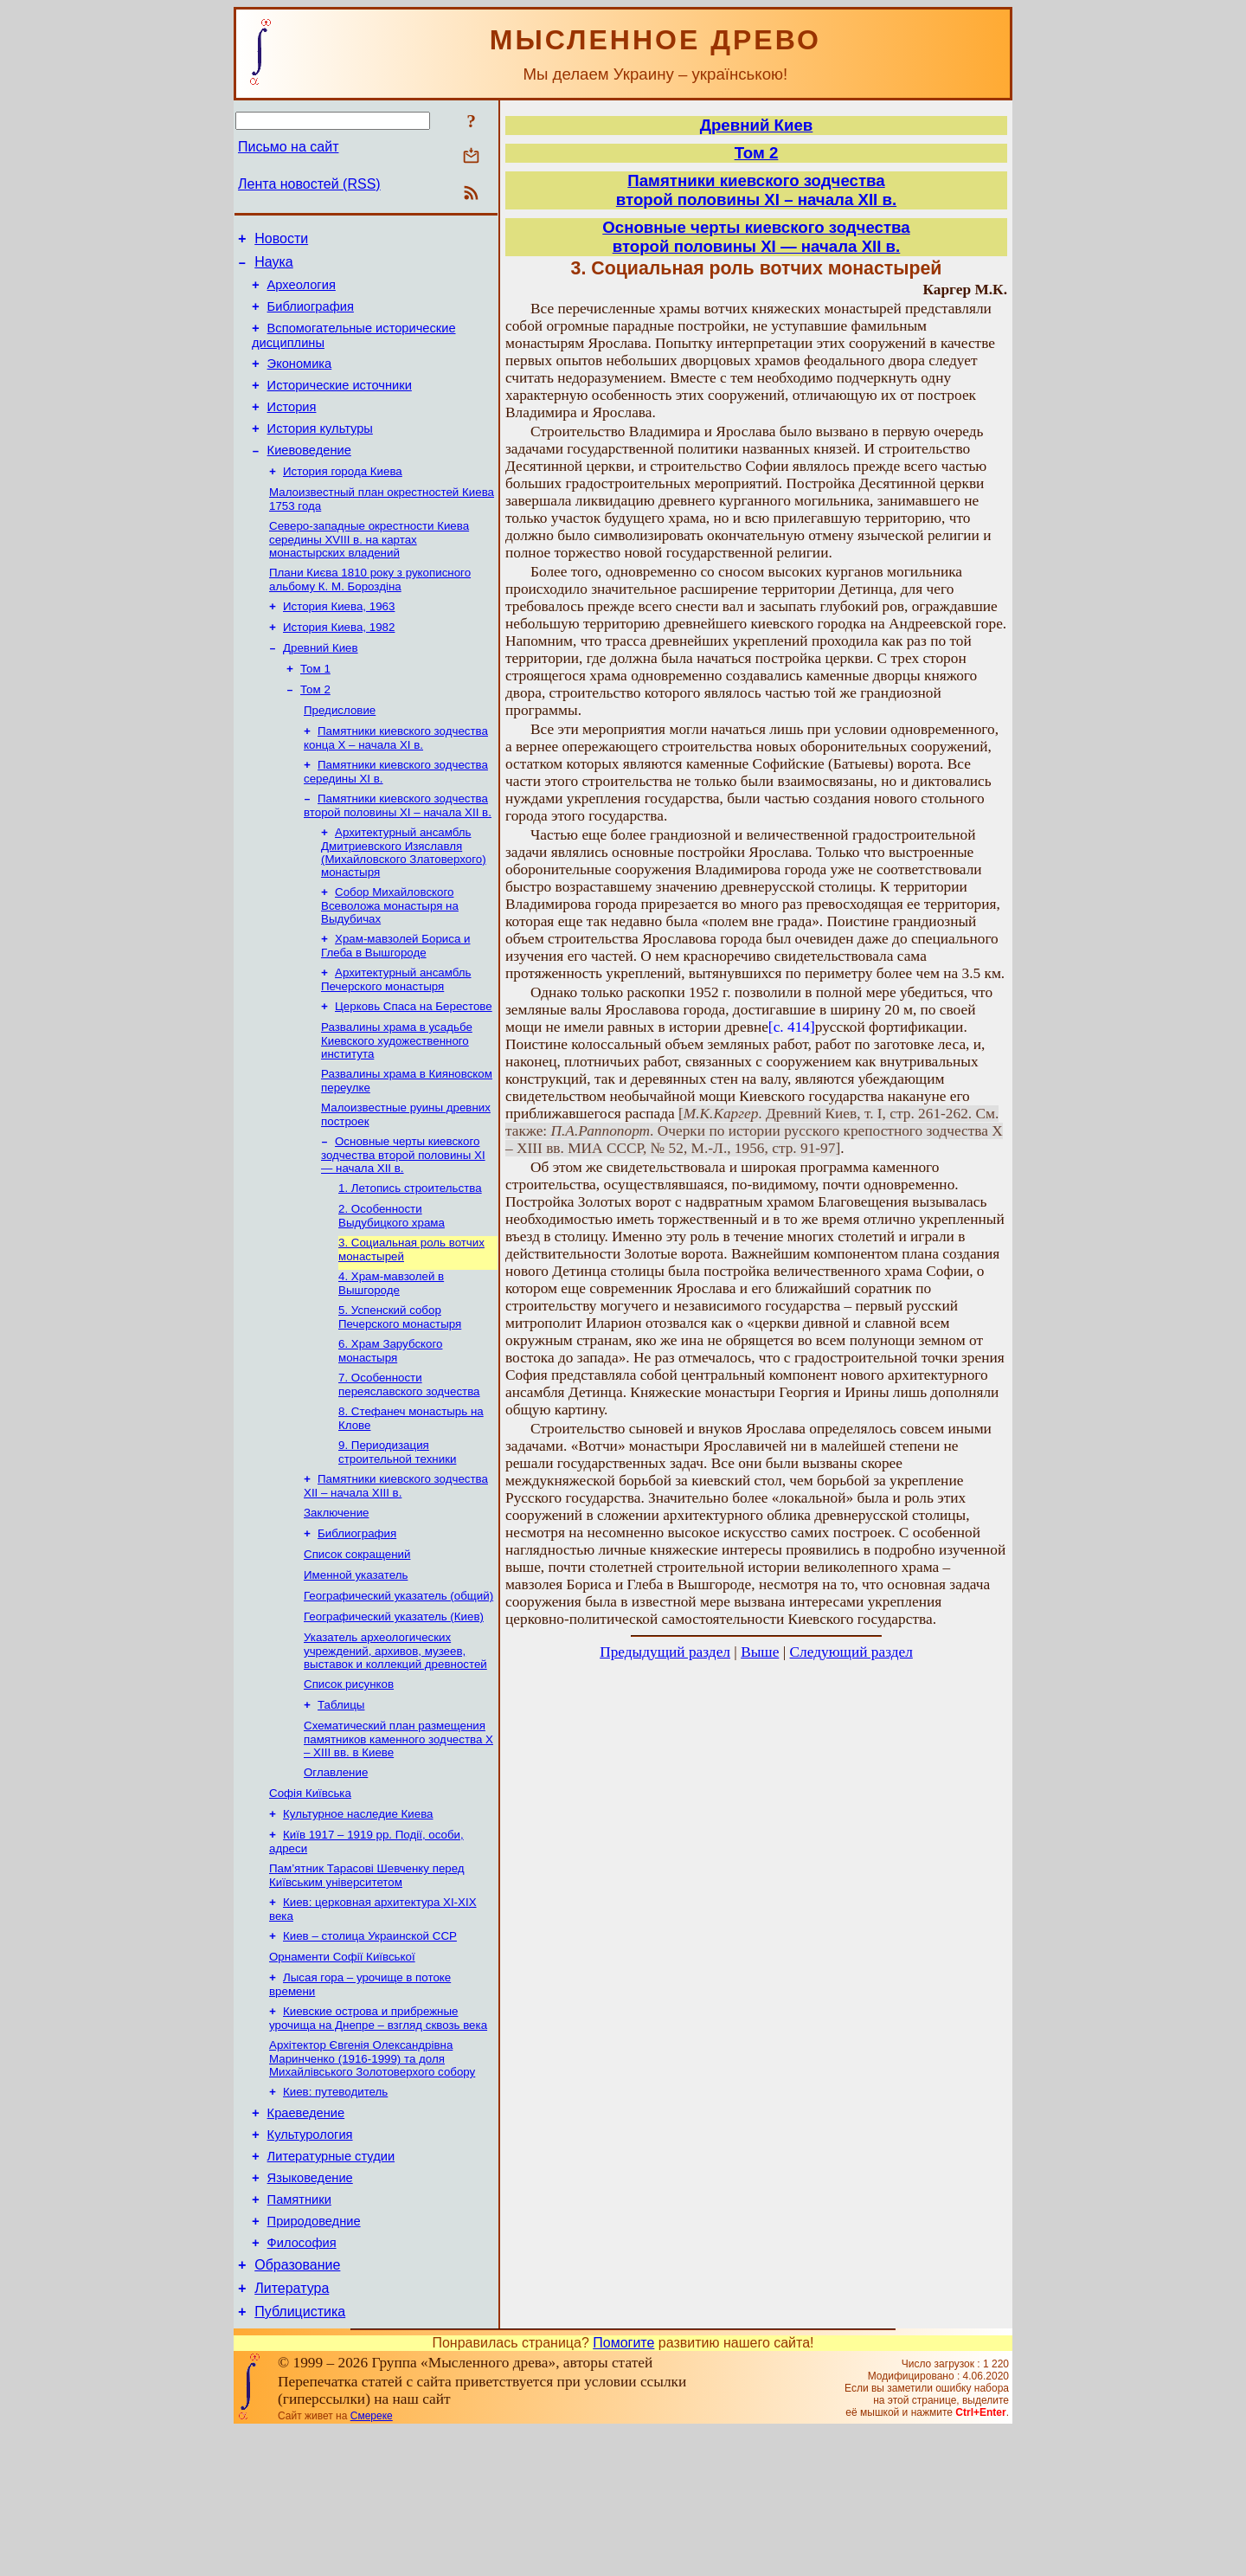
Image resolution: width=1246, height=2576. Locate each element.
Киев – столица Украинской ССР (370, 2046)
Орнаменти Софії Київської (342, 2069)
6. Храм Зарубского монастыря (390, 1425)
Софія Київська (310, 1895)
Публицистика (299, 2457)
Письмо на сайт (288, 146)
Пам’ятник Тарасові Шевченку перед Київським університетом (367, 1982)
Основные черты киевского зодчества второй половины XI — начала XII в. (403, 1219)
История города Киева (342, 499)
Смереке (371, 2561)
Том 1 (315, 708)
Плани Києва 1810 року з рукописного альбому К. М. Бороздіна (370, 612)
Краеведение (306, 2235)
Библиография (310, 317)
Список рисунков (349, 1779)
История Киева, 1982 (339, 663)
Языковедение (310, 2308)
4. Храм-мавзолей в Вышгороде (391, 1354)
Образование (297, 2405)
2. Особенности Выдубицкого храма (391, 1283)
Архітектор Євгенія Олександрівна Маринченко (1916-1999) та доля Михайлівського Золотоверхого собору (372, 2176)
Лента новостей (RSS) (309, 184)
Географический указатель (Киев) (394, 1708)
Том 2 (315, 730)
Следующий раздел (851, 1652)
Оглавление (336, 1872)
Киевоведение (309, 476)
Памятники (299, 2332)
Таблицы (341, 1801)
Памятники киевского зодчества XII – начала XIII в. (396, 1567)
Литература (291, 2431)
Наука (273, 267)
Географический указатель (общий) (398, 1685)
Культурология (310, 2259)
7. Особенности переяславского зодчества (409, 1460)
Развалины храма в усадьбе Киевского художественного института (396, 1099)
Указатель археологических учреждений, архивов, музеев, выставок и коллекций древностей (395, 1744)
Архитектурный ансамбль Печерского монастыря (396, 1034)
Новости (281, 241)
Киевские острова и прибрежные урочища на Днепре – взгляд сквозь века (378, 2134)
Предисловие (340, 753)
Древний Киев (320, 685)
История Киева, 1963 (339, 640)
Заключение (336, 1595)
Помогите (623, 2488)
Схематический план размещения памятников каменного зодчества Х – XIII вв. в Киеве (398, 1838)
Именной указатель (356, 1663)
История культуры (320, 452)
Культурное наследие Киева (358, 1917)
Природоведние (314, 2356)
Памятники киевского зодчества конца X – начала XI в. (396, 783)
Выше (760, 1652)
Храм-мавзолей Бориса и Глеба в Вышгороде (395, 999)
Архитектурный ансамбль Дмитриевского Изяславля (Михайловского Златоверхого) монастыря (403, 902)
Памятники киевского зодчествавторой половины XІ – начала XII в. (756, 190)
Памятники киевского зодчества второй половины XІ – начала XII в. (397, 853)
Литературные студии (331, 2283)
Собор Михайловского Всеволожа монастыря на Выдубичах (390, 957)
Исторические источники (339, 403)
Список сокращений (357, 1640)
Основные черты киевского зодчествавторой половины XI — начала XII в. (755, 236)
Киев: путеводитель (335, 2211)
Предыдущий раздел (665, 1652)
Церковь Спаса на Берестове (413, 1063)
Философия (302, 2380)
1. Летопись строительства (410, 1253)
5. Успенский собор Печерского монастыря (399, 1389)
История (292, 428)
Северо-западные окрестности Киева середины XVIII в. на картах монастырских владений (369, 570)
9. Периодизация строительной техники (397, 1531)
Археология (301, 292)
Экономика (299, 379)
